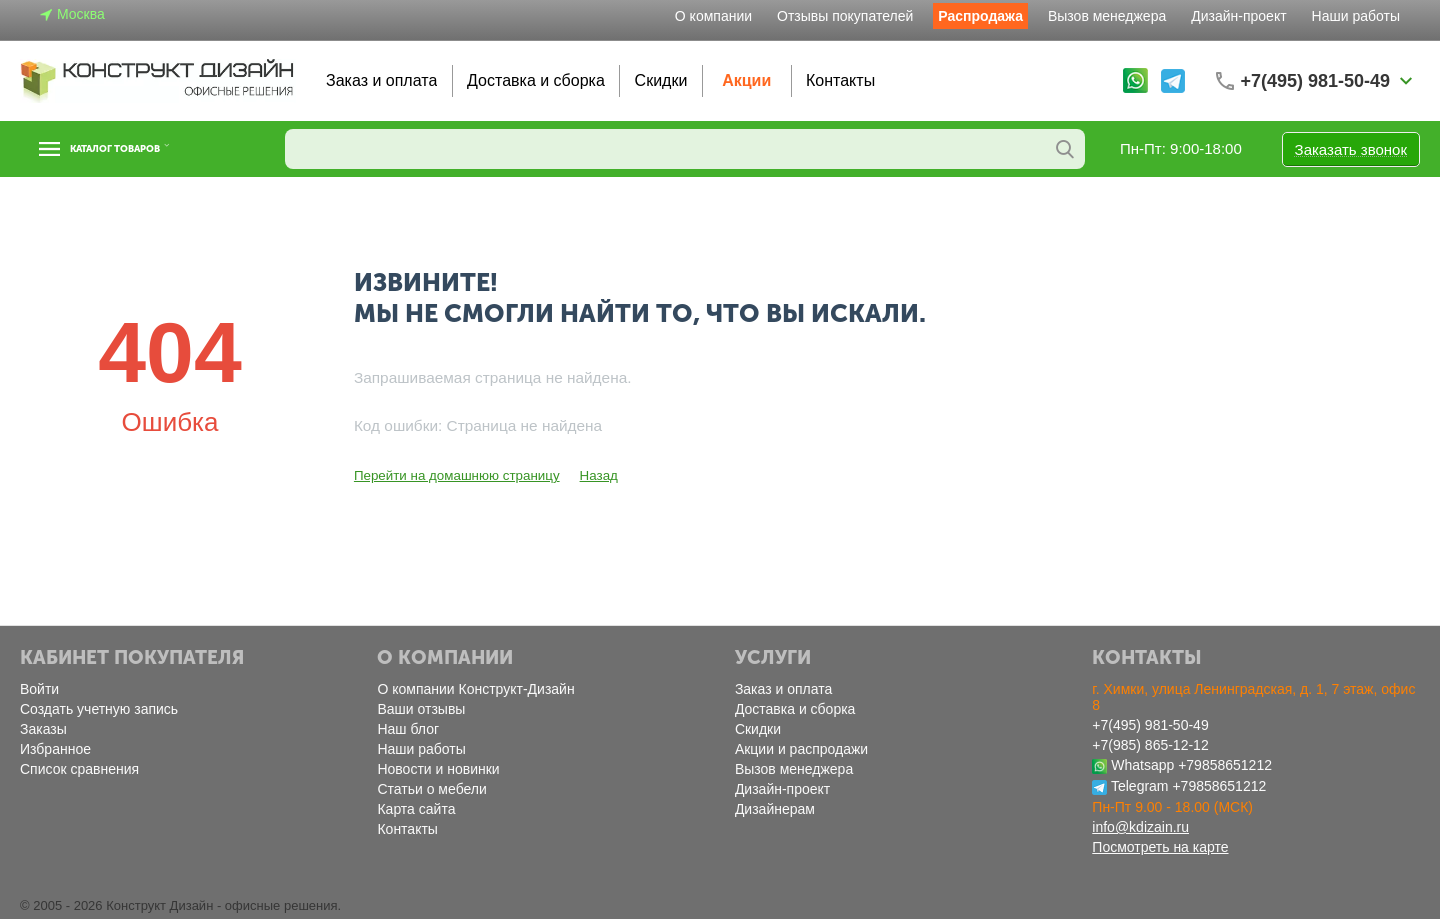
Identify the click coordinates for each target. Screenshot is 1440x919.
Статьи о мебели (431, 789)
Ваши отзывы (421, 709)
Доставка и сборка (536, 80)
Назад (592, 475)
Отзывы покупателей (845, 16)
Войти (39, 689)
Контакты (840, 80)
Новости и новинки (438, 769)
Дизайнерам (775, 809)
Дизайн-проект (1238, 16)
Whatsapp (1142, 765)
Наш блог (408, 729)
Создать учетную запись (99, 709)
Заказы (43, 729)
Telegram (1140, 786)
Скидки (661, 80)
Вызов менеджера (1107, 16)
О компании (713, 16)
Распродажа (980, 16)
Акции (746, 80)
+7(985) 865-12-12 (1150, 745)
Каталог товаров (143, 149)
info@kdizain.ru (1140, 827)
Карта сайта (416, 809)
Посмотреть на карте (1160, 847)
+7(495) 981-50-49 (1150, 725)
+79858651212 (1225, 765)
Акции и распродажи (801, 749)
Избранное (55, 749)
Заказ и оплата (381, 80)
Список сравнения (79, 769)
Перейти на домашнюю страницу (454, 475)
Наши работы (1356, 16)
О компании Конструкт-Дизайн (475, 689)
